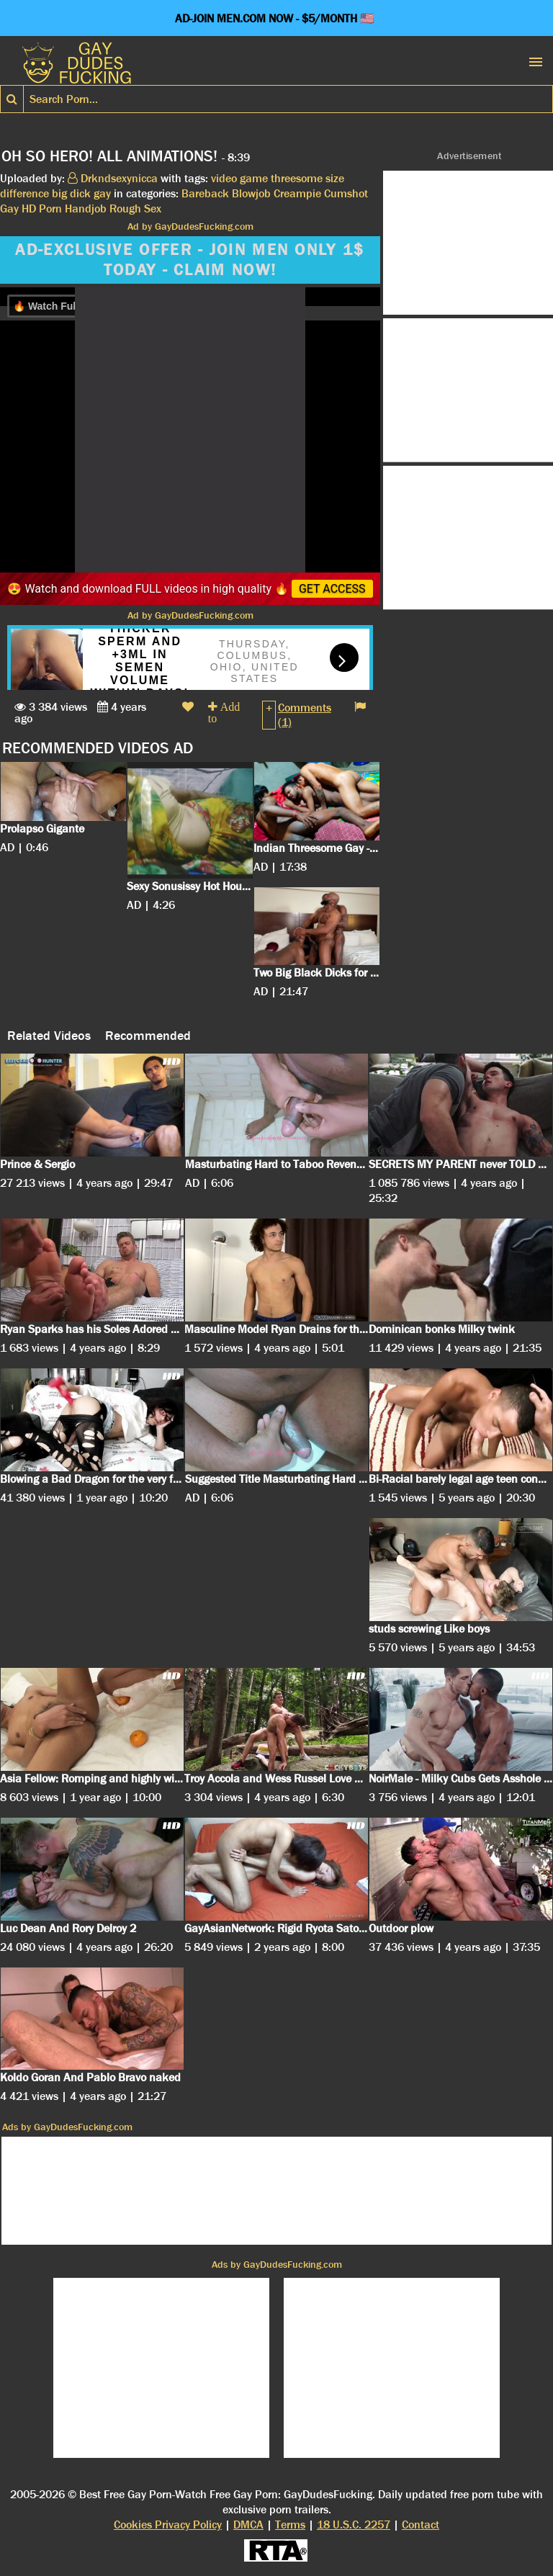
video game (239, 178)
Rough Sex (135, 208)
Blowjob (251, 193)
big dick (71, 193)
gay (102, 193)
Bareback (205, 193)
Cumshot (346, 193)
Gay (9, 208)
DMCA (248, 2524)
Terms (290, 2524)
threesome (297, 178)
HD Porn (42, 208)
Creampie (297, 193)
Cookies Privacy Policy (168, 2524)
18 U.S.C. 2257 (353, 2524)
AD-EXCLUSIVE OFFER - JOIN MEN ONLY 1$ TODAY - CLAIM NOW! (189, 260)
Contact (420, 2524)
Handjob (86, 208)
